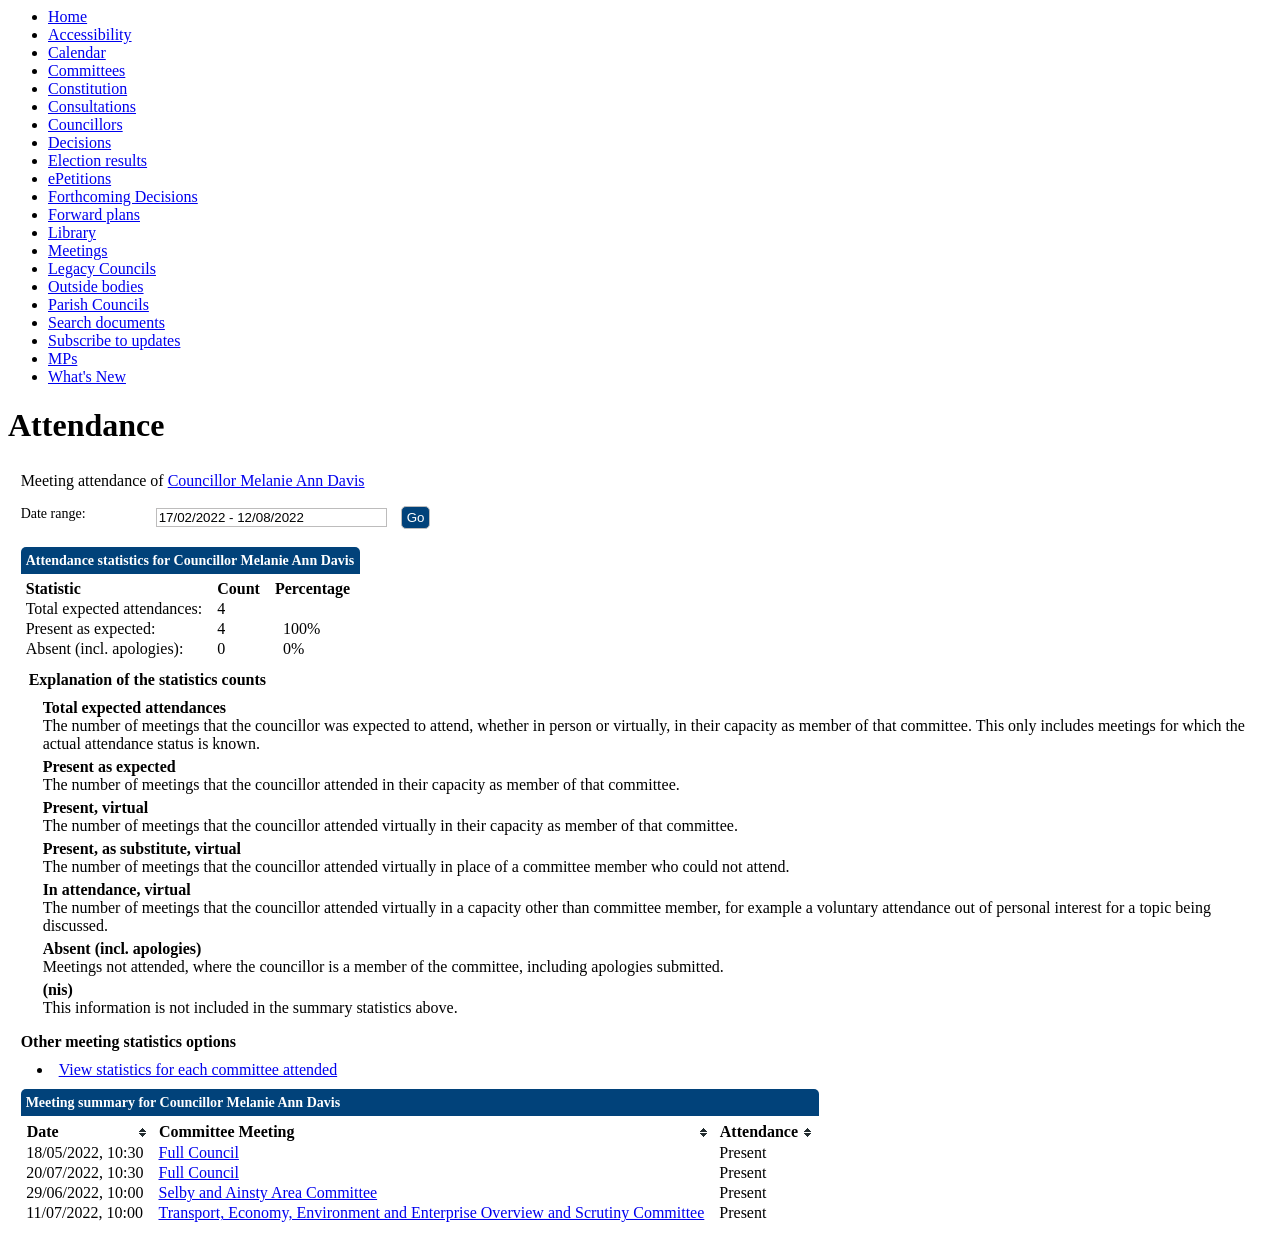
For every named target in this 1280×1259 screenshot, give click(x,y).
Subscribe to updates (114, 340)
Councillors (85, 124)
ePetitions (79, 178)
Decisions (79, 142)
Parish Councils (98, 304)
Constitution (87, 88)
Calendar (77, 52)
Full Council (198, 1152)
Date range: (53, 513)
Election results (97, 160)
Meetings (78, 250)
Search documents (106, 322)
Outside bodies (96, 286)
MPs (62, 358)
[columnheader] (87, 1132)
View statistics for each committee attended (198, 1069)
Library (72, 232)
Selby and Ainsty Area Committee (267, 1192)
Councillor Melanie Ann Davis (266, 480)
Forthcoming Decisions (123, 196)
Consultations (92, 106)
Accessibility (90, 34)
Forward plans (94, 214)
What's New (87, 376)
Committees (86, 70)
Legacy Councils (102, 268)
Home (67, 16)
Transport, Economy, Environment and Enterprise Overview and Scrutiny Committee (431, 1212)
